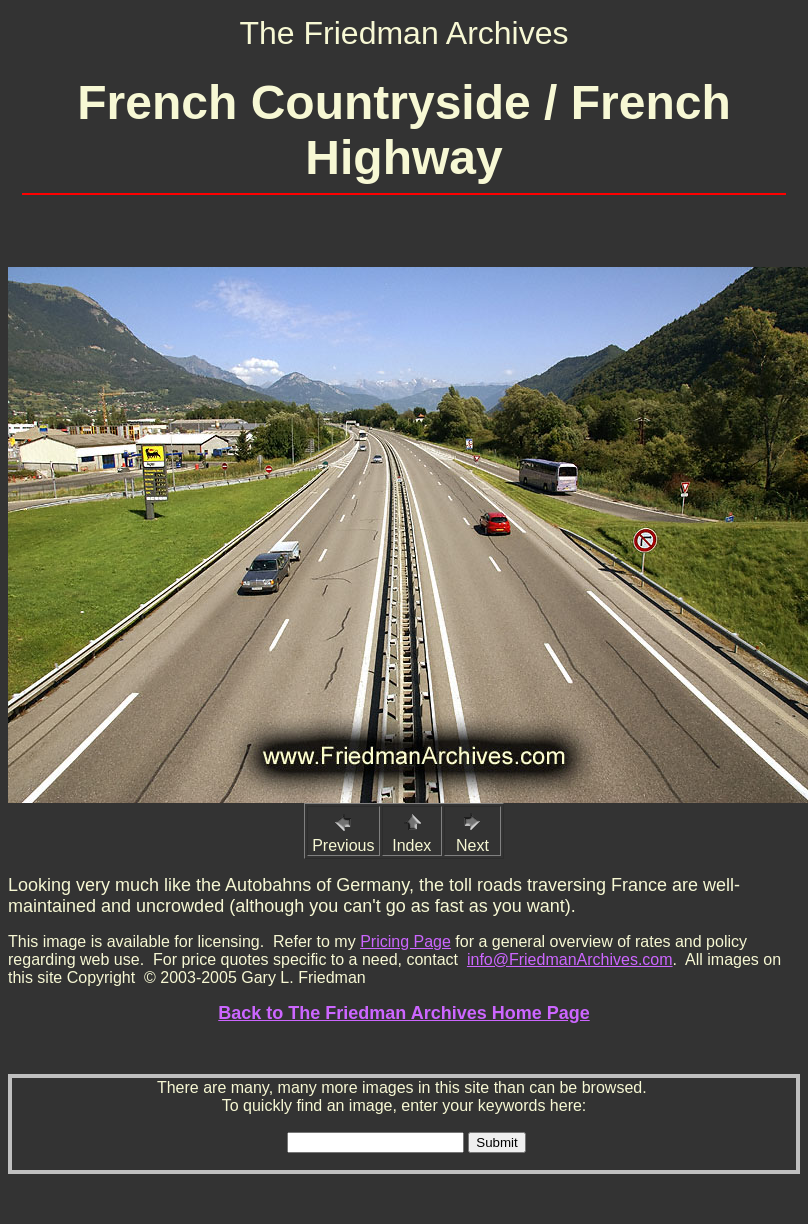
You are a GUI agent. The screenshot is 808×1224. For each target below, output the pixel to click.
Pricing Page (405, 941)
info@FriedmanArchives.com (570, 959)
